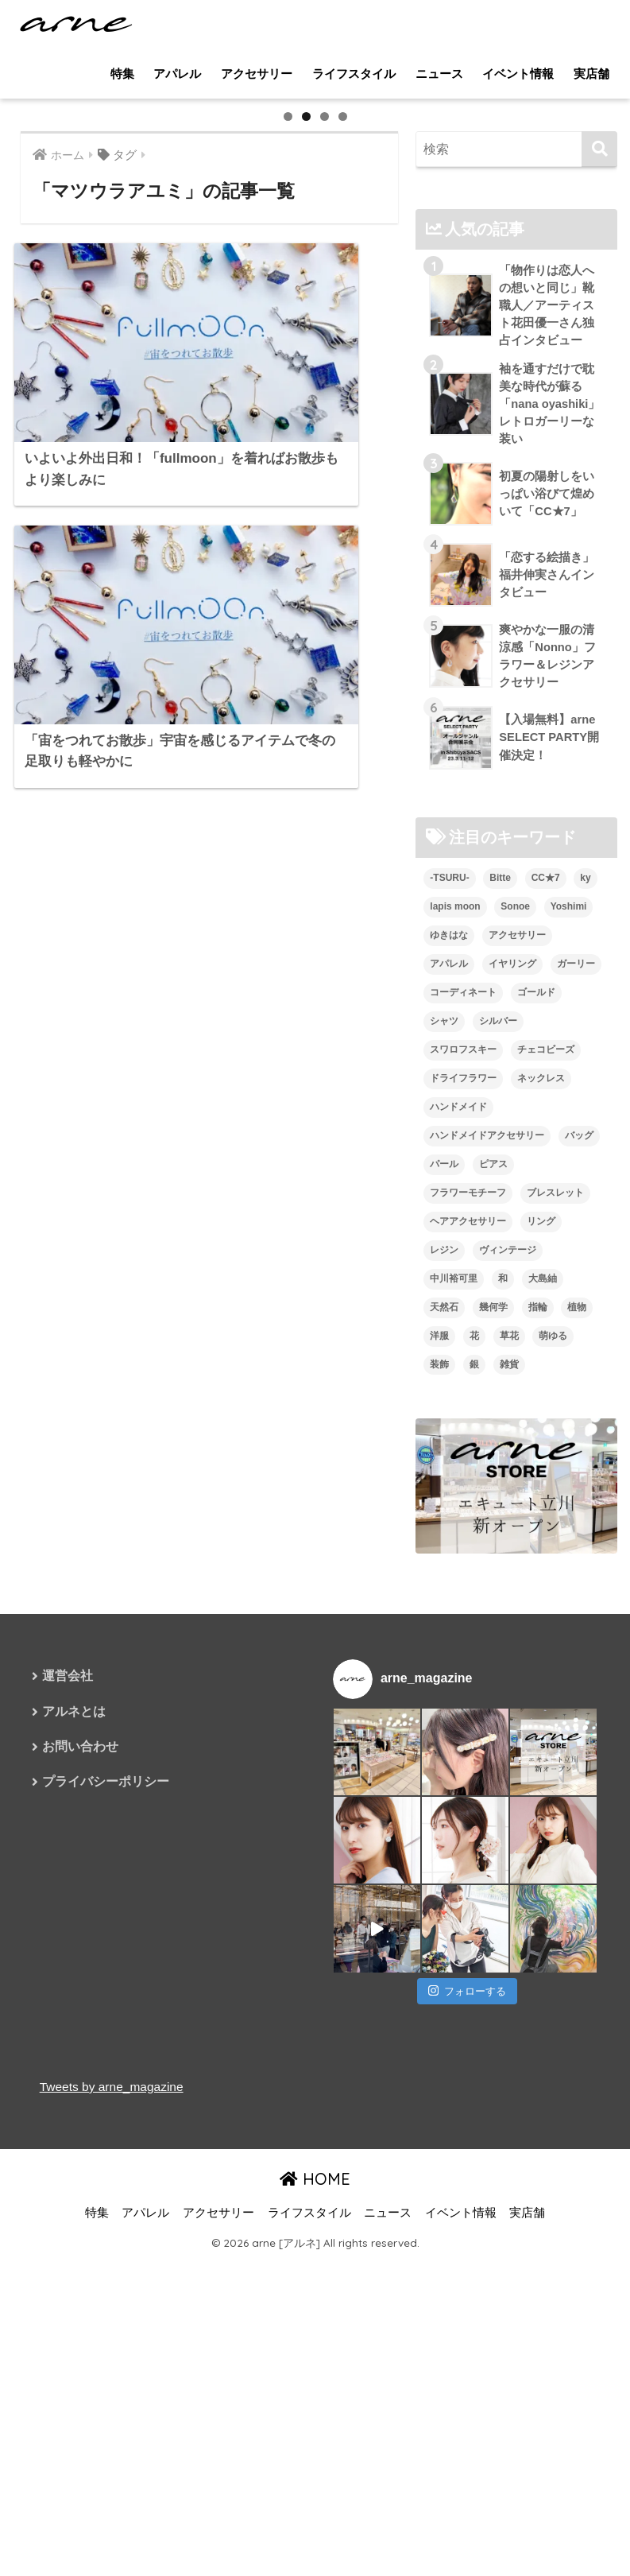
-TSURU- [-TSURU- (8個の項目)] (449, 1304)
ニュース (439, 73)
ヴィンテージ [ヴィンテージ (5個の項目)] (507, 1676)
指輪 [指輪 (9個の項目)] (537, 1733)
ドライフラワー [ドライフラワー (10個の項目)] (463, 1505)
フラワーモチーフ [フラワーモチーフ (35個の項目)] (468, 1618)
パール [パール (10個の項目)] (444, 1590)
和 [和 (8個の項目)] (503, 1704)
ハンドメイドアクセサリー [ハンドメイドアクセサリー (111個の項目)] (487, 1562)
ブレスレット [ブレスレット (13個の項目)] (555, 1618)
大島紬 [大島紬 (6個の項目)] (542, 1704)
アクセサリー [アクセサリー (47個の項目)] (517, 1362)
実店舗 (591, 73)
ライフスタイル (354, 73)
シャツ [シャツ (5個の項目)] (444, 1447)
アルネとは (74, 2139)
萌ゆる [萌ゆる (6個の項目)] (553, 1761)
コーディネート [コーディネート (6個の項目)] (463, 1419)
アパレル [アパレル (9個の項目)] (449, 1390)
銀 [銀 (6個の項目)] (474, 1790)
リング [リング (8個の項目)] (541, 1647)
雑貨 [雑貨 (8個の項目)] (509, 1790)
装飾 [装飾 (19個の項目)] (439, 1790)
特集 (122, 73)
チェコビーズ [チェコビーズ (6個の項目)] (545, 1476)
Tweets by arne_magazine (113, 2513)
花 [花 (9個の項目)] (474, 1761)
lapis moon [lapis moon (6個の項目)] (455, 1333)
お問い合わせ (80, 2175)
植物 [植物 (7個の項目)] (576, 1733)
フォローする (467, 2417)
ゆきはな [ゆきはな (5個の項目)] (449, 1362)
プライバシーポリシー (105, 2210)
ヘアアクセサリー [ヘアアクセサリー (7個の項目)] (468, 1647)
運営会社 (67, 2103)
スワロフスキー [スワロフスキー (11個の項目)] (463, 1476)
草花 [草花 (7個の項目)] (509, 1761)
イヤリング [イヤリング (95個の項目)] (512, 1390)
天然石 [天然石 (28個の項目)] (444, 1733)
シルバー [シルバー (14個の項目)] (498, 1447)
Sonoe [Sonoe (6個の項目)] (515, 1333)
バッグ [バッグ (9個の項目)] (579, 1562)
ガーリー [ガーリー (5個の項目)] (576, 1390)
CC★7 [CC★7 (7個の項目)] (545, 1304)
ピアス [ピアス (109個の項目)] (493, 1590)
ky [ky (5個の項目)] (585, 1304)
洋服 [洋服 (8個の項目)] (439, 1761)
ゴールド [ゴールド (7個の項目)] (536, 1419)
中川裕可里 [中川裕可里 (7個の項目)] (453, 1704)
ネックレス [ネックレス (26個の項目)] (541, 1505)
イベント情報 (518, 73)
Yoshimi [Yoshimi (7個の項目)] (569, 1333)
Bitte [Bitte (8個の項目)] (500, 1304)
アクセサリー (256, 73)
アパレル (177, 73)
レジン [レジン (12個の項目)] (444, 1676)
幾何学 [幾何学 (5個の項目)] (493, 1733)
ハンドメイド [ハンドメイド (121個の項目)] (458, 1533)
